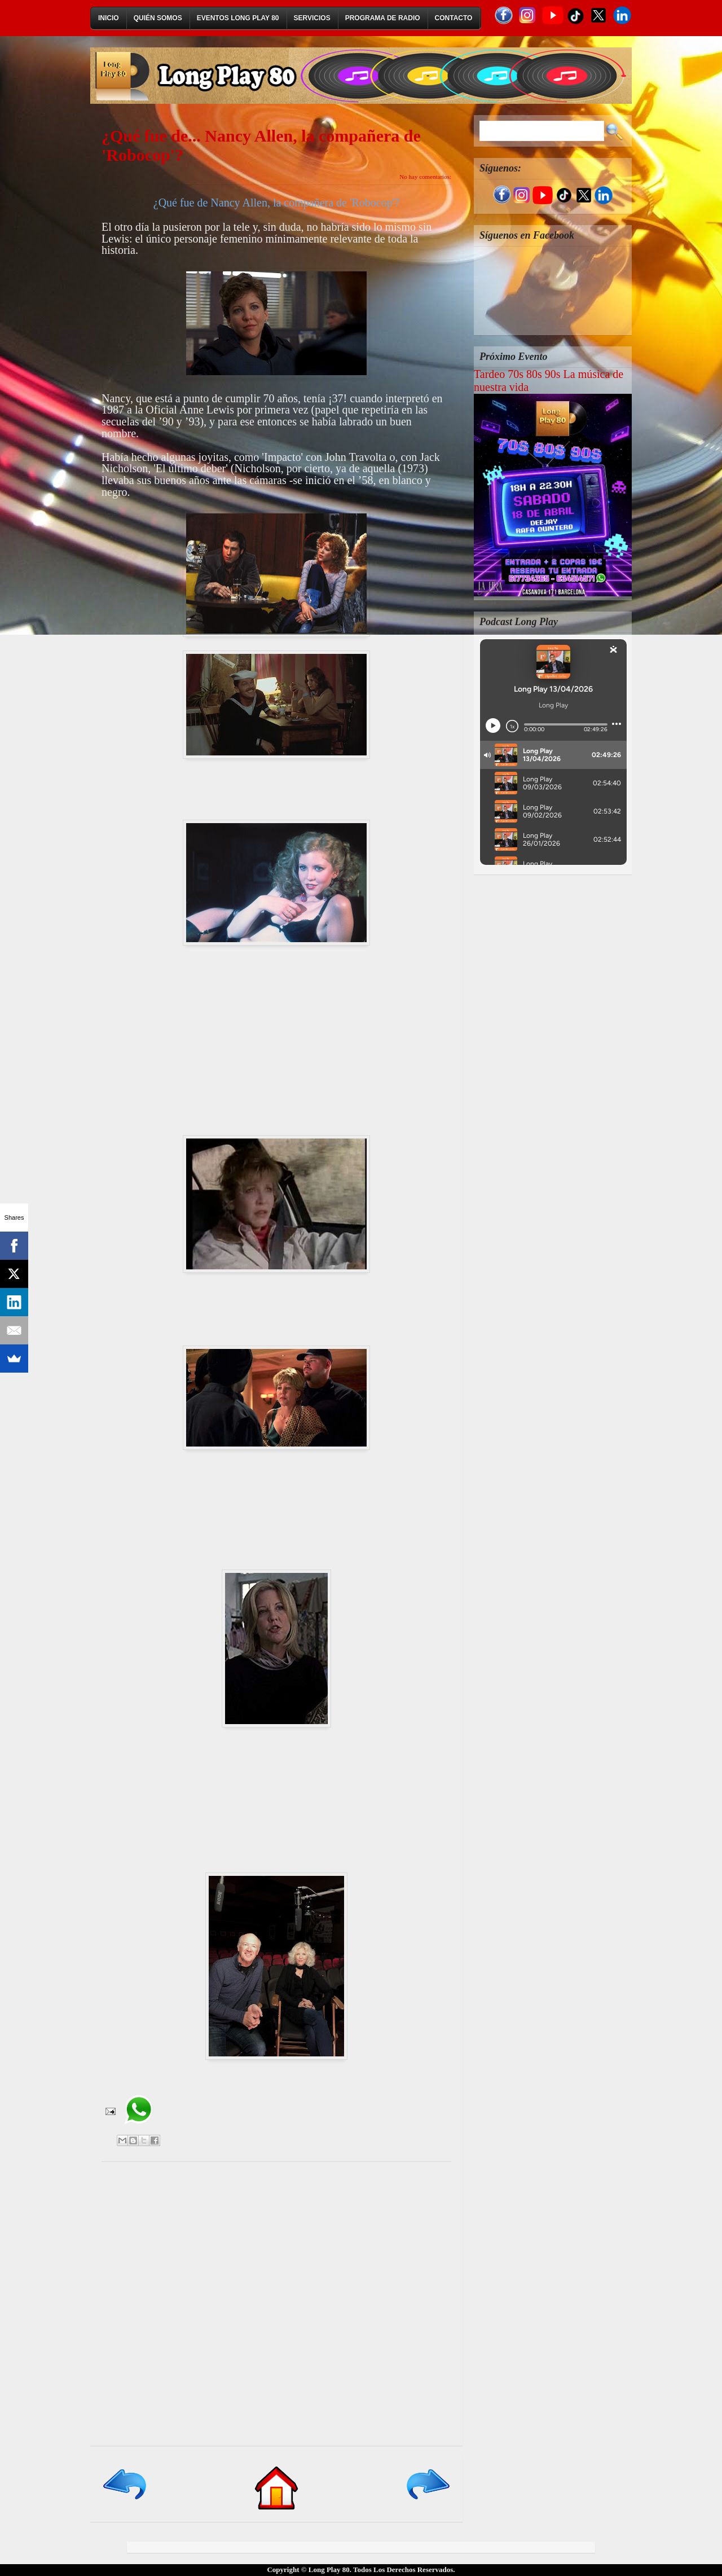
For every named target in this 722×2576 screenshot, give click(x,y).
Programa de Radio (382, 18)
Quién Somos (158, 18)
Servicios (312, 18)
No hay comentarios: (425, 176)
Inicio (108, 18)
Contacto (454, 18)
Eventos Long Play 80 (238, 18)
